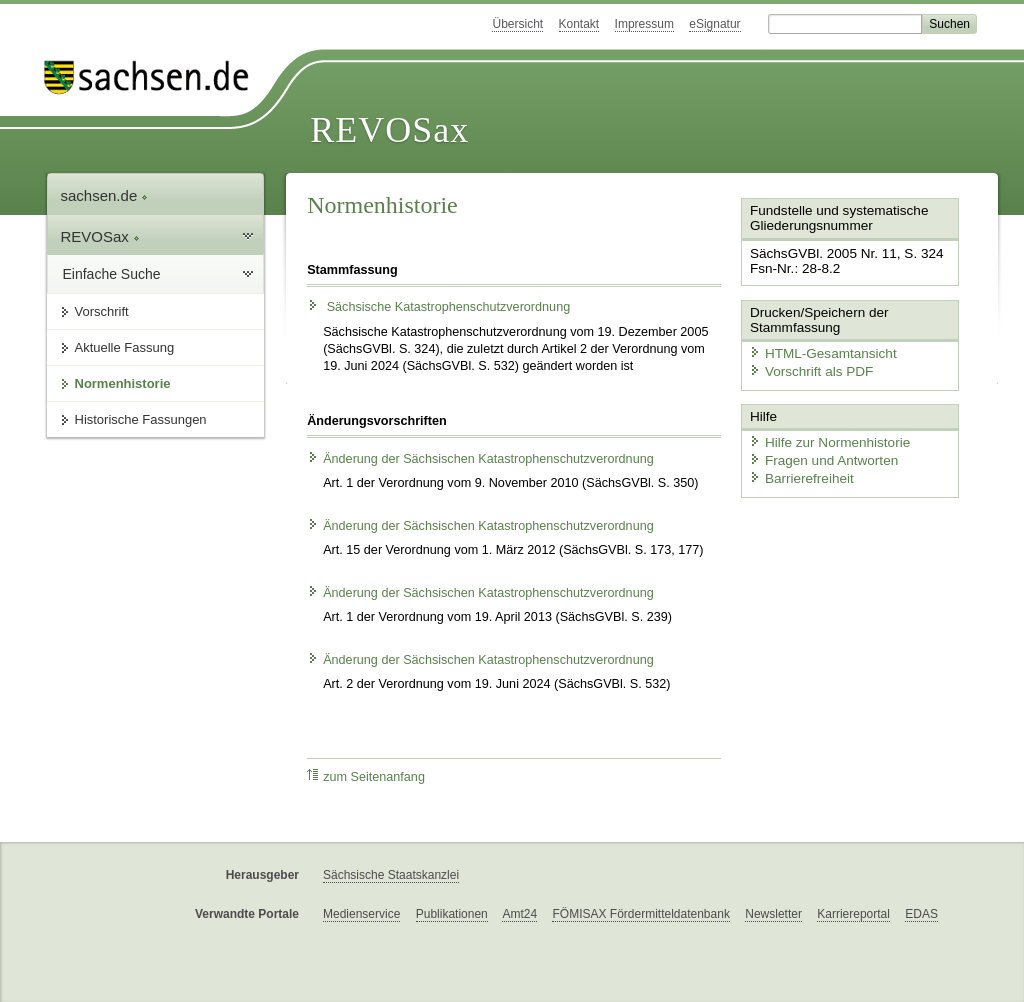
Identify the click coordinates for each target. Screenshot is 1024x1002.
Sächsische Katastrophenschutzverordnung (438, 307)
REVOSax (389, 130)
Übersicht (517, 24)
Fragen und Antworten (819, 455)
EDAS (921, 914)
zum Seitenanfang (366, 776)
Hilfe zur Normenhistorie (824, 437)
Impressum (644, 24)
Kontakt (579, 24)
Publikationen (452, 914)
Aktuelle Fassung (125, 347)
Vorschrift (102, 311)
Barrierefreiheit (798, 472)
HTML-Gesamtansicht (818, 350)
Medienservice (361, 914)
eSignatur (714, 24)
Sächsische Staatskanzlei (391, 875)
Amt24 (519, 914)
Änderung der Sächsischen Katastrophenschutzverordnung (480, 459)
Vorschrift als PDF (807, 368)
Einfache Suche (112, 274)
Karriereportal (853, 914)
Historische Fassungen (141, 419)
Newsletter (773, 914)
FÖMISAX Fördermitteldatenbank (640, 914)
